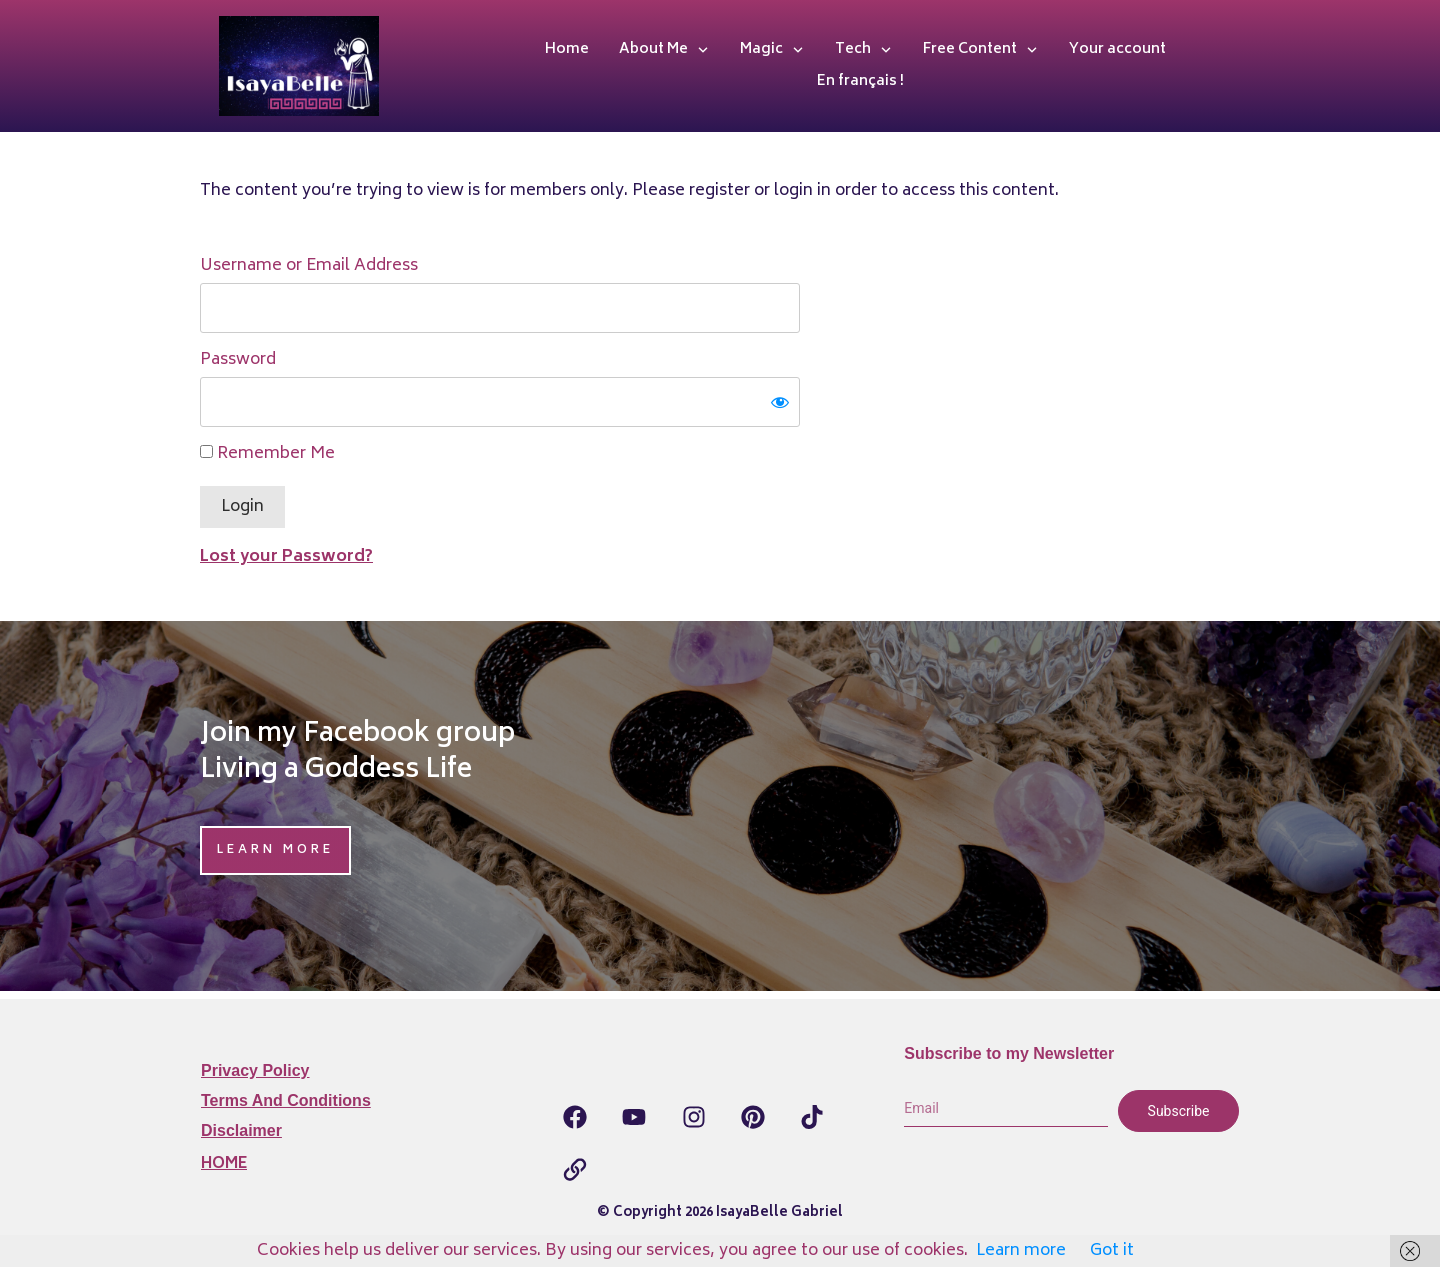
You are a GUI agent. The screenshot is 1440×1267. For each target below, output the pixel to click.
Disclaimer (241, 1130)
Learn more (1021, 1251)
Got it (1112, 1251)
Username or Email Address (309, 266)
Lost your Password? (286, 557)
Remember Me (267, 454)
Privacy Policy (255, 1070)
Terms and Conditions (286, 1100)
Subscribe (1179, 1111)
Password (238, 360)
